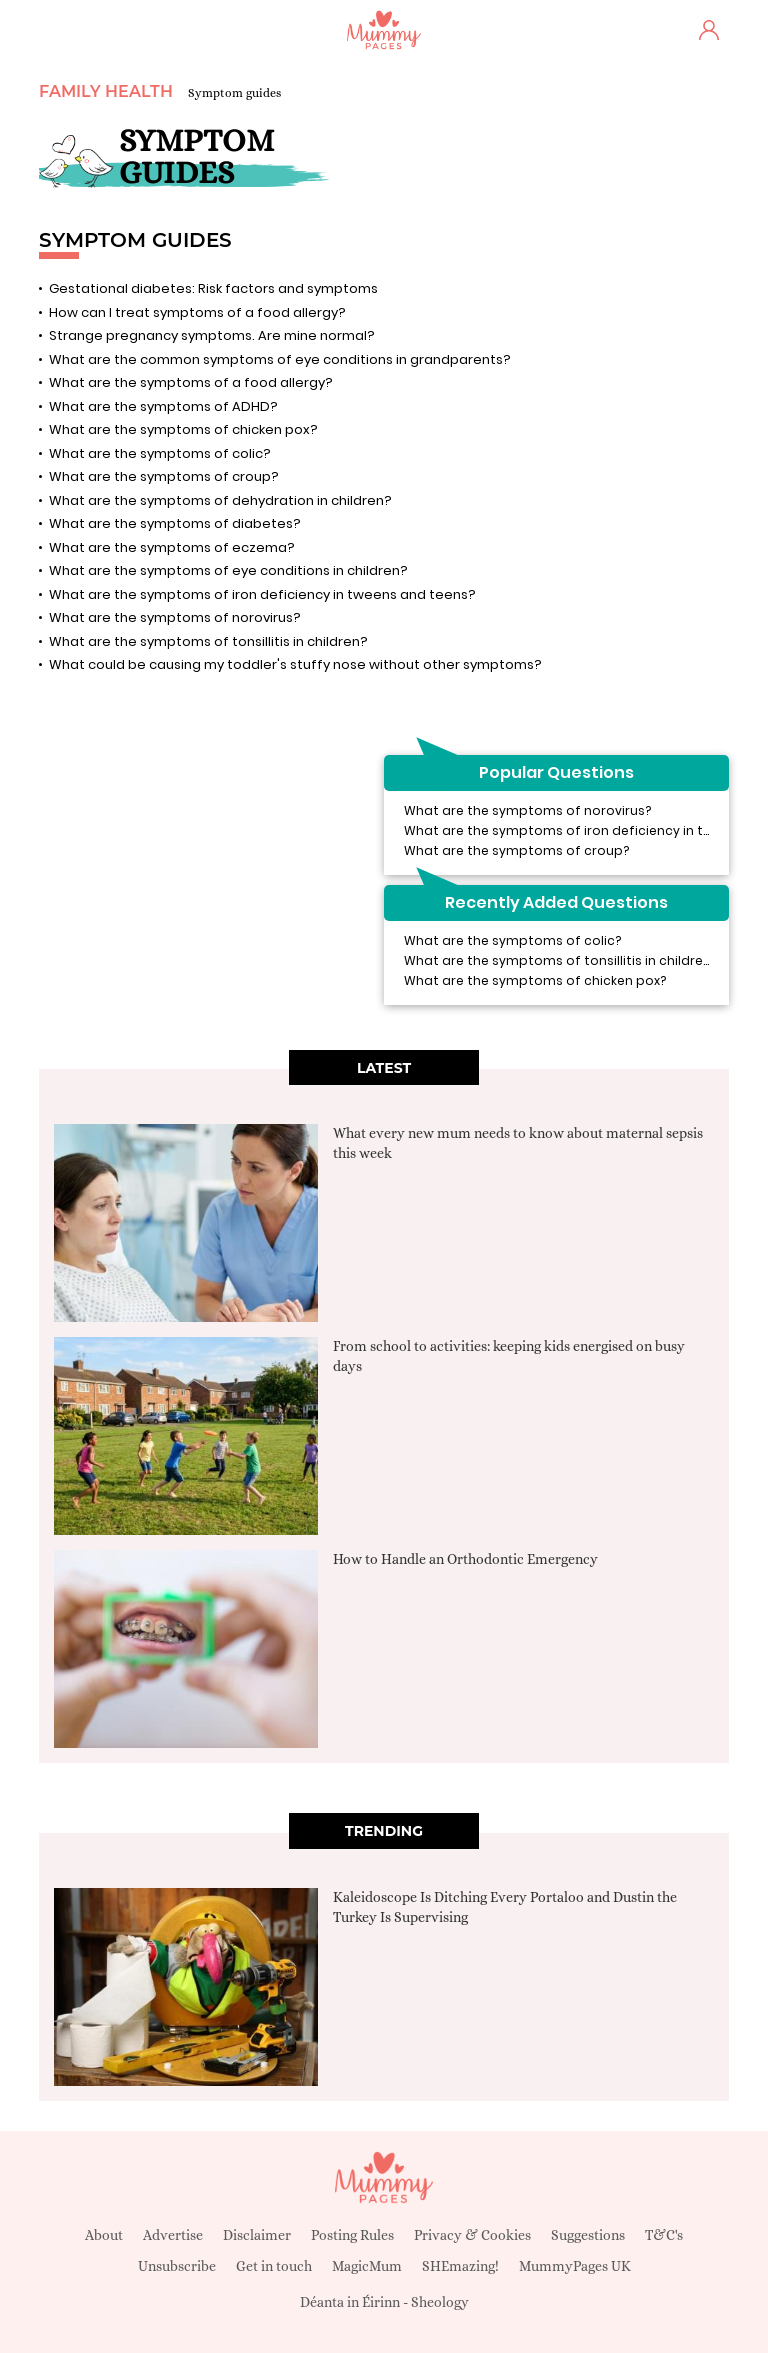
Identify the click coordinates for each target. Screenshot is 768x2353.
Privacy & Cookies (472, 2235)
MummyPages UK (575, 2266)
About (104, 2235)
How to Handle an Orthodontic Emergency (465, 1559)
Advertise (173, 2235)
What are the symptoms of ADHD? (163, 406)
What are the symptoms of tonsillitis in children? (208, 641)
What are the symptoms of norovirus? (175, 617)
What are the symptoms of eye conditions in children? (228, 570)
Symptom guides (234, 93)
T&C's (664, 2235)
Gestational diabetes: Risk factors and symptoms (213, 288)
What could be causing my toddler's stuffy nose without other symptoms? (295, 664)
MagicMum (367, 2266)
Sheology (440, 2302)
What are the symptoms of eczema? (172, 547)
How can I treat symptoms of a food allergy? (197, 312)
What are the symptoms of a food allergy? (191, 382)
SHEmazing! (460, 2266)
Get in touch (274, 2266)
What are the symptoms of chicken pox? (183, 429)
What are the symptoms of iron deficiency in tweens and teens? (262, 594)
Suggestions (588, 2235)
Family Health (106, 91)
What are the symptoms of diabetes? (175, 523)
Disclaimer (257, 2235)
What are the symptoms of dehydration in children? (220, 500)
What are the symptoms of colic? (160, 453)
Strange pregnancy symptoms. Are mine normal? (212, 335)
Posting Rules (352, 2235)
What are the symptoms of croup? (164, 476)
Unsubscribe (177, 2266)
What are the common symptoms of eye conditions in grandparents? (280, 359)
